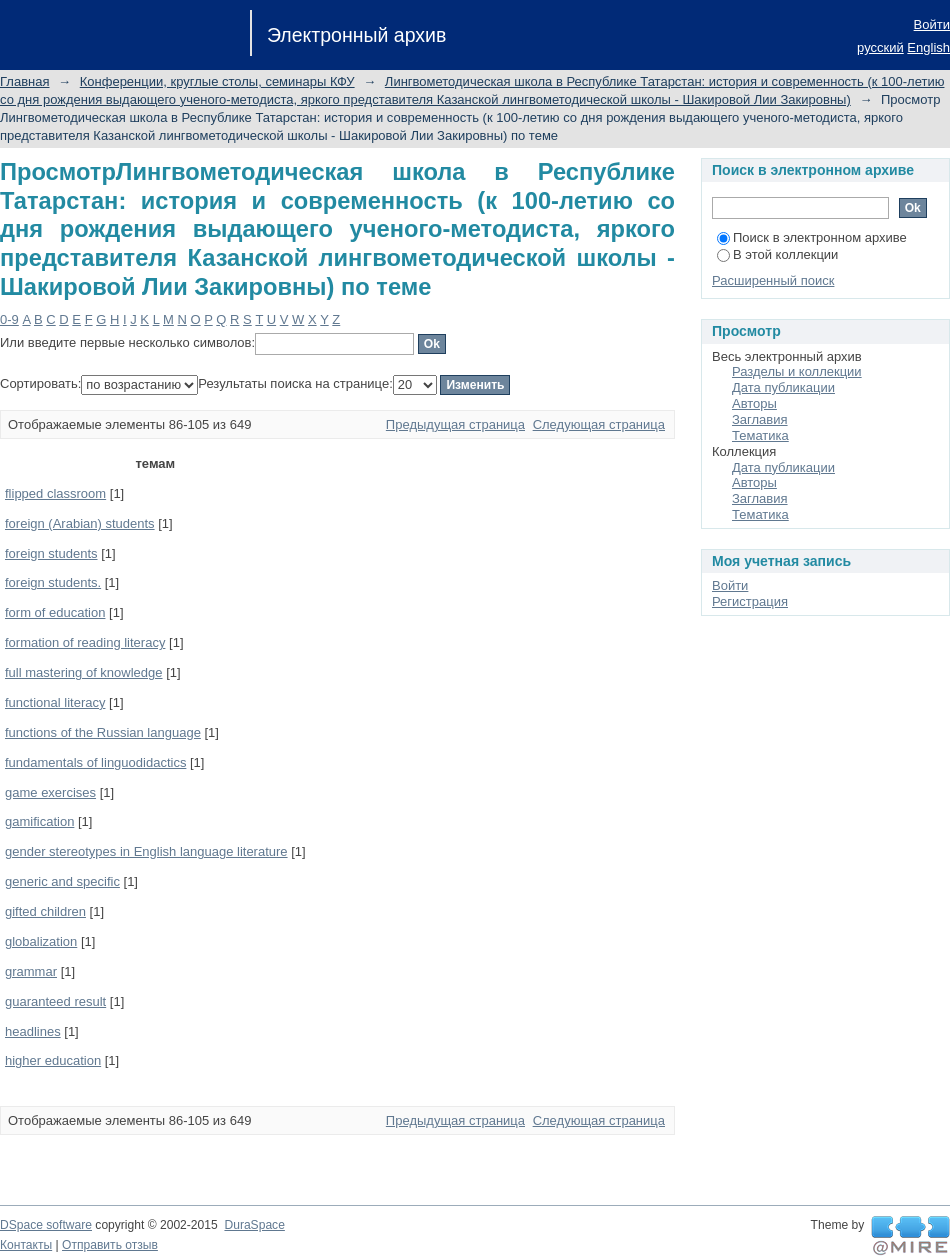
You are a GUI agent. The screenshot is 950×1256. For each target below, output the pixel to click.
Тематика (760, 435)
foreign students (51, 553)
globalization (41, 941)
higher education (53, 1060)
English (928, 47)
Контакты (26, 1245)
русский (880, 47)
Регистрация (750, 601)
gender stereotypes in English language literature (146, 851)
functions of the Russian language (103, 732)
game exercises (50, 792)
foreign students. (53, 582)
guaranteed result (55, 1001)
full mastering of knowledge (84, 672)
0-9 (9, 319)
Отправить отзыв (110, 1245)
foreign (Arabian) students (80, 523)
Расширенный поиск (773, 280)
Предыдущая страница (455, 424)
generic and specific (62, 881)
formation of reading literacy (85, 642)
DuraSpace (254, 1225)
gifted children (45, 911)
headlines (33, 1031)
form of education (55, 612)
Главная (24, 81)
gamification (39, 821)
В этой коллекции (777, 254)
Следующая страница (599, 424)
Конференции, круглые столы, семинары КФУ (217, 81)
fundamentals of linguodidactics (95, 762)
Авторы (754, 403)
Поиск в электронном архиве (812, 237)
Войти (932, 24)
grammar (31, 971)
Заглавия (760, 419)
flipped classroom (55, 493)
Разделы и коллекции (797, 371)
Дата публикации (783, 387)
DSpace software (46, 1225)
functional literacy (55, 702)
